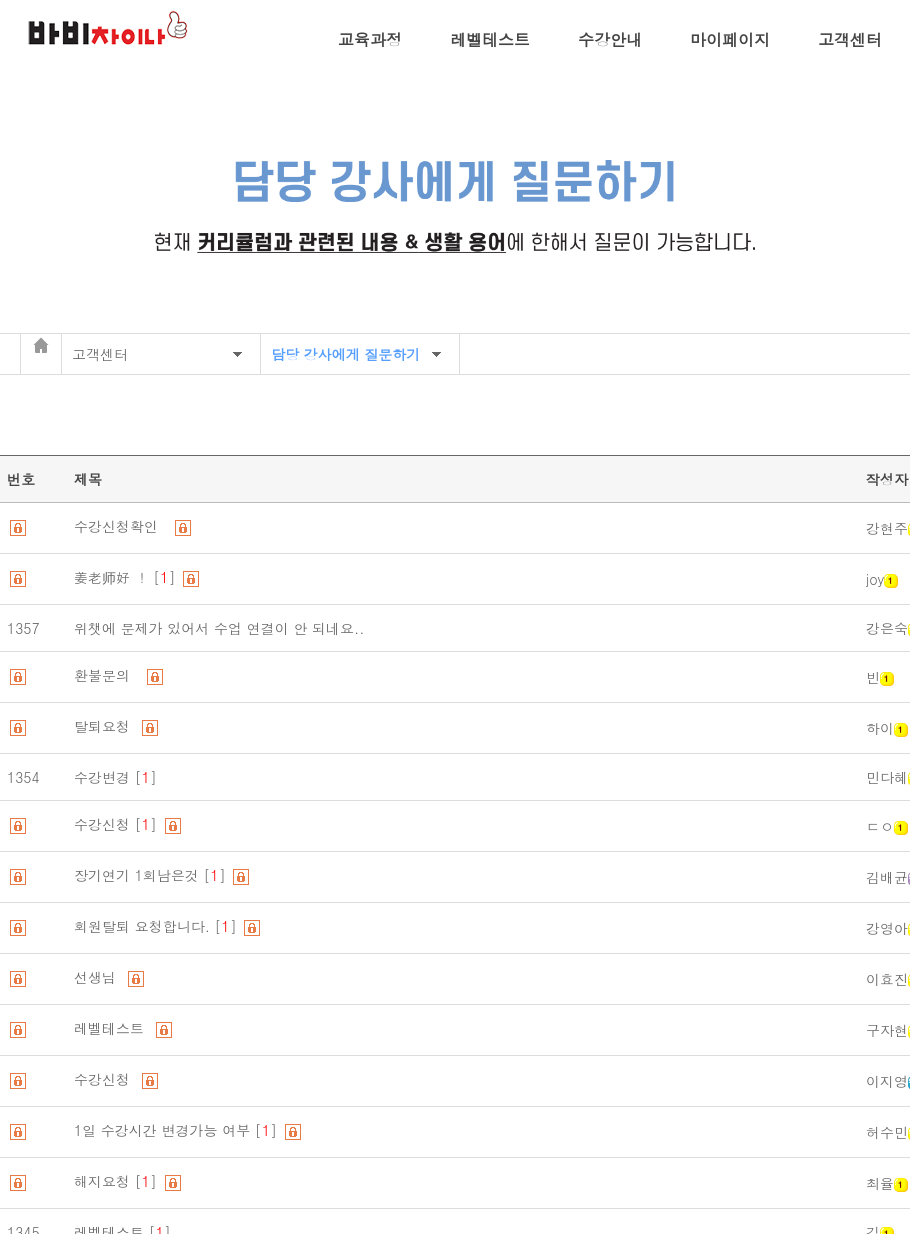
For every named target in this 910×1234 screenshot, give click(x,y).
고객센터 (850, 39)
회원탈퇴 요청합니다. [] (157, 926)
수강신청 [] (118, 824)
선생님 (99, 977)
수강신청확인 (123, 526)
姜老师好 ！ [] (127, 577)
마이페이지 (730, 39)
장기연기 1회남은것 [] (152, 875)
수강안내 (610, 39)
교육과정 (370, 39)
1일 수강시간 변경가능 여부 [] (178, 1130)
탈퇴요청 (106, 726)
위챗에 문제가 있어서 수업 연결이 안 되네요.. (224, 628)
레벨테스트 (490, 39)
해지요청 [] (118, 1181)
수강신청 (106, 1079)
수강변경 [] (115, 777)
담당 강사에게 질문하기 (345, 354)
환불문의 (109, 675)
